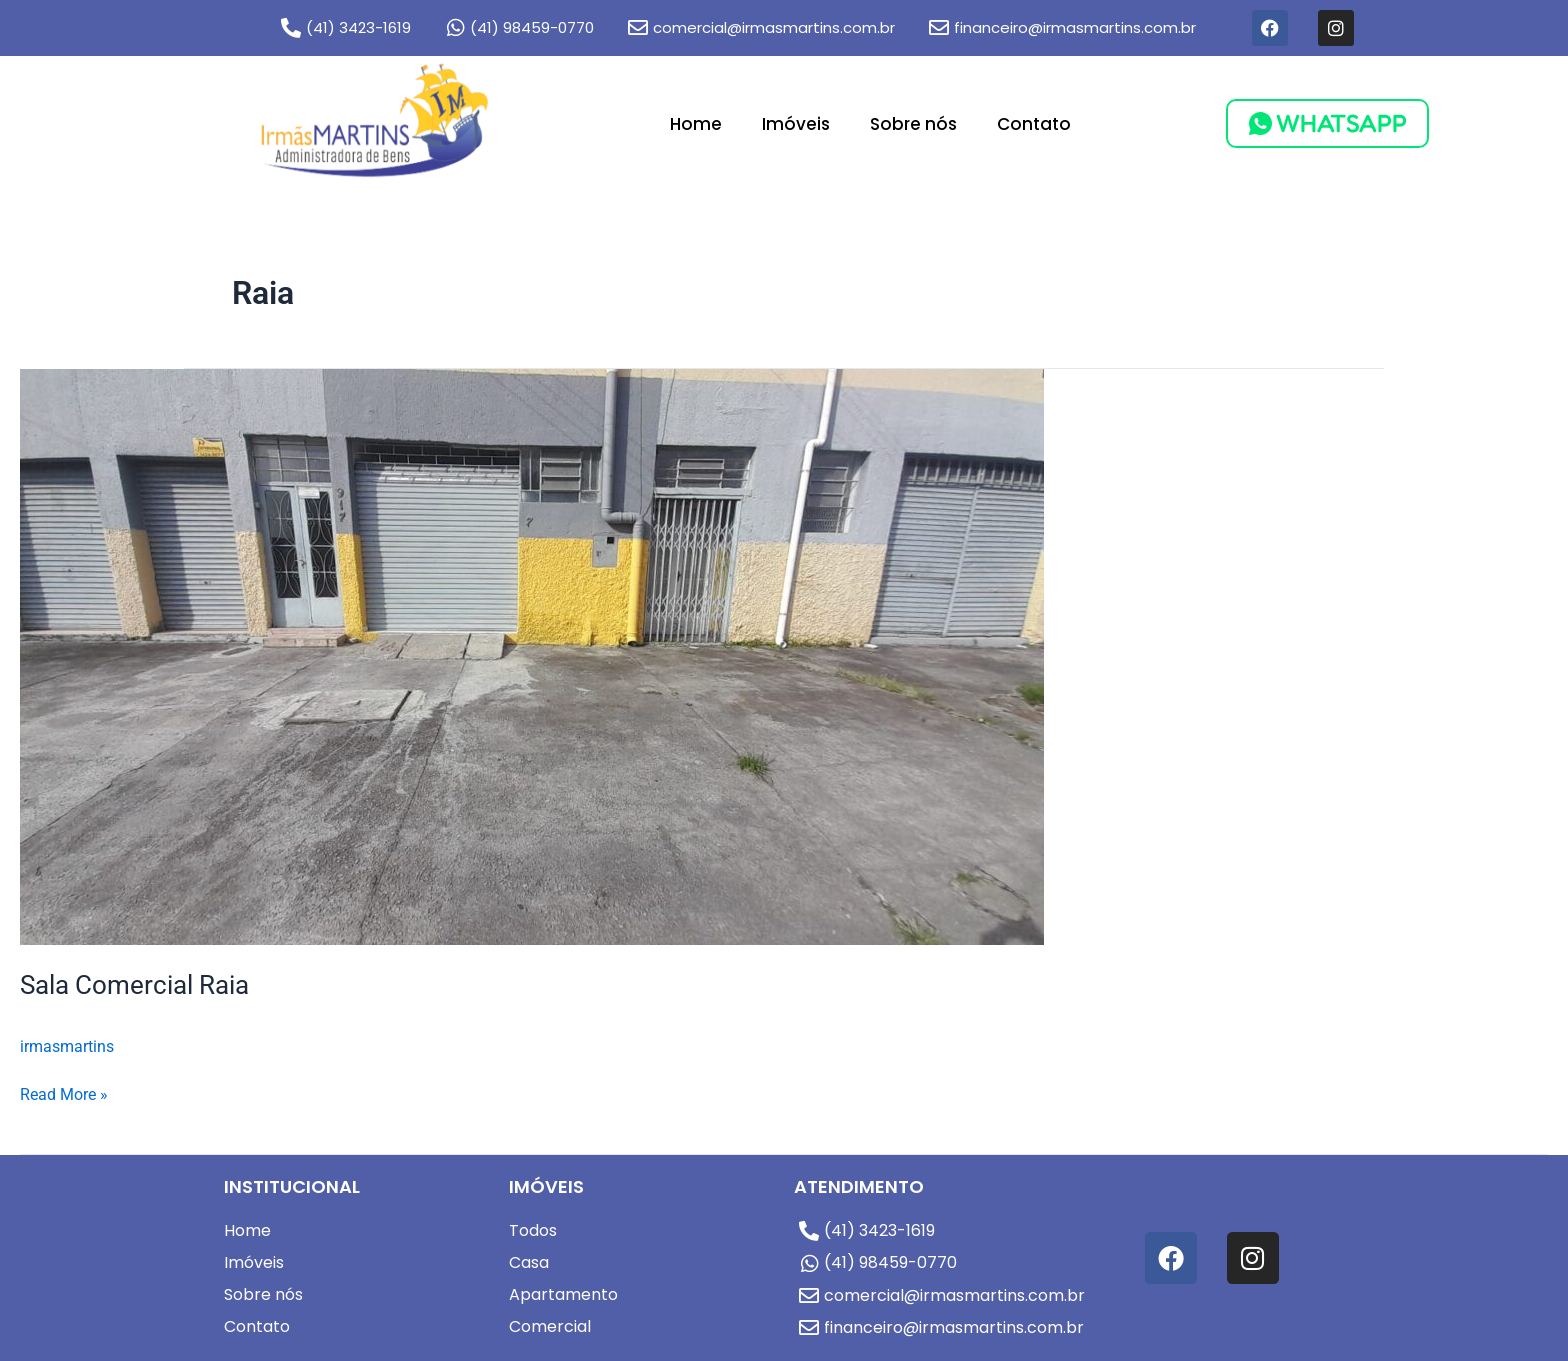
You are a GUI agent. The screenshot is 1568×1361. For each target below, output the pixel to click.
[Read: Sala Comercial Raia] (532, 655)
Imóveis (796, 124)
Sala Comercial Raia (134, 985)
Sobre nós (913, 124)
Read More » (64, 1093)
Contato (1034, 124)
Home (696, 124)
